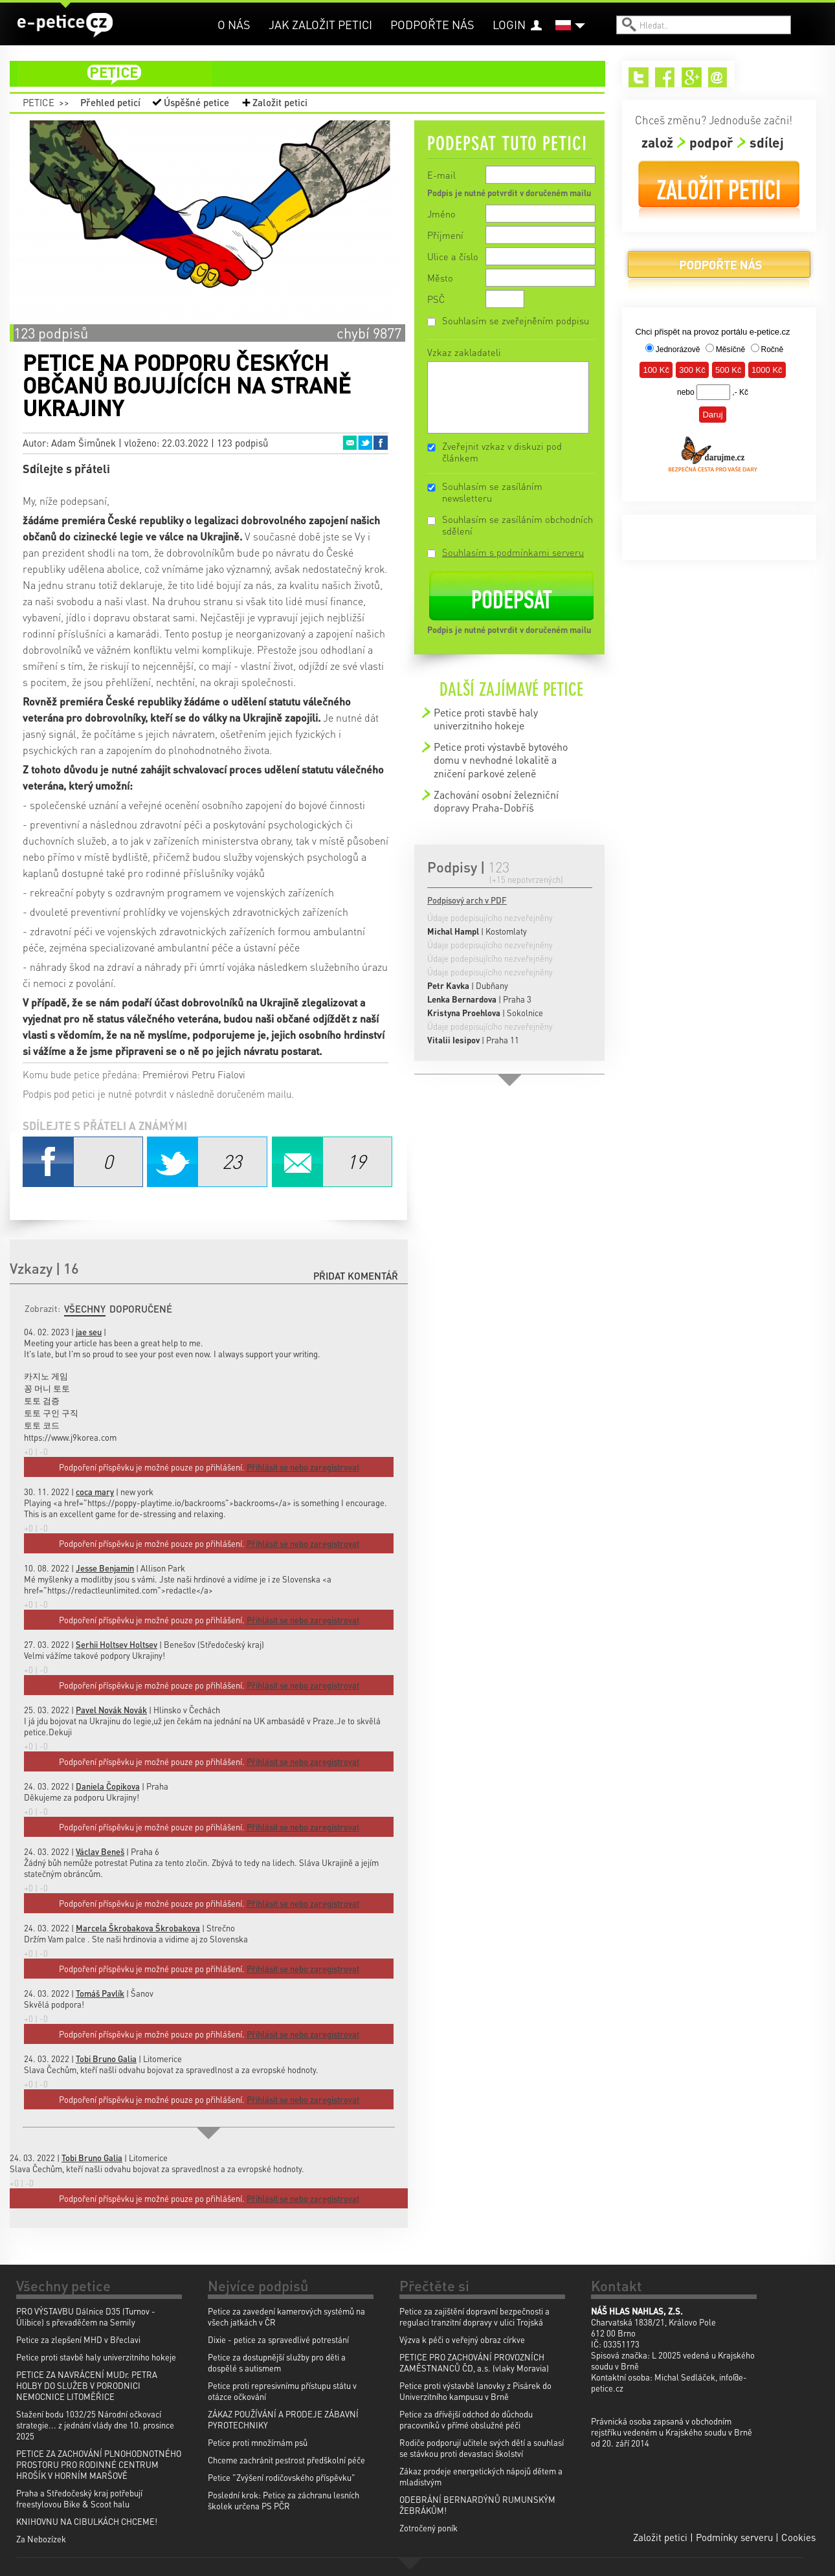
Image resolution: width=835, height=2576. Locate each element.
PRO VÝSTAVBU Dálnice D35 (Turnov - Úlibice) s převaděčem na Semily (85, 2316)
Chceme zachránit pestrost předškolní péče (286, 2459)
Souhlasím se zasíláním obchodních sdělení (517, 525)
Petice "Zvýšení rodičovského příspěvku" (281, 2477)
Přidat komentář (355, 1275)
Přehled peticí (110, 102)
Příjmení (445, 235)
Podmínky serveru (734, 2537)
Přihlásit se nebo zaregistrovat (303, 2198)
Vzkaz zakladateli (464, 352)
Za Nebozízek (41, 2538)
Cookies (798, 2537)
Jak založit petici (320, 24)
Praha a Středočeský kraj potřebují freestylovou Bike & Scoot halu (79, 2498)
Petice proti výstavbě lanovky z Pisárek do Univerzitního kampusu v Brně (475, 2391)
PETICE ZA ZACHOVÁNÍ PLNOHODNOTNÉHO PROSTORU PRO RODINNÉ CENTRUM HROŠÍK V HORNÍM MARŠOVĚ (98, 2464)
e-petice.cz (65, 25)
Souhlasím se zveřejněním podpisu (515, 320)
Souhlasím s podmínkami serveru (513, 552)
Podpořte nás (432, 24)
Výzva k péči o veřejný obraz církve (462, 2339)
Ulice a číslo (452, 256)
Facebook (380, 443)
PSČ (436, 299)
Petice (38, 102)
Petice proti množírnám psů (257, 2442)
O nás (234, 24)
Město (440, 277)
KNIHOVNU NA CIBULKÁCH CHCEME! (86, 2521)
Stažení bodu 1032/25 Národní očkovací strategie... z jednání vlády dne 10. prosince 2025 (95, 2424)
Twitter (365, 443)
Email (349, 443)
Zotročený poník (428, 2527)
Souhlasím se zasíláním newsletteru (492, 492)
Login (509, 24)
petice (315, 74)
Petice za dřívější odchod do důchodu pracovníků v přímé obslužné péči (466, 2419)
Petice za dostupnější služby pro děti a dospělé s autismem (277, 2362)
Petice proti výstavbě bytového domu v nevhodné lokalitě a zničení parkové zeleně (501, 760)
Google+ (692, 77)
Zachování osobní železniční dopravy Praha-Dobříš (496, 801)
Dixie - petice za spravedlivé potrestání (278, 2339)
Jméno (441, 213)
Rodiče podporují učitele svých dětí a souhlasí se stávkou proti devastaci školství (481, 2448)
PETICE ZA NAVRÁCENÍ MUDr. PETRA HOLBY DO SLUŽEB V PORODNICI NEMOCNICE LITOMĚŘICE (86, 2385)
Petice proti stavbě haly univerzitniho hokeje (486, 718)
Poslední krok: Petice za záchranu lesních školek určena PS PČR (283, 2500)
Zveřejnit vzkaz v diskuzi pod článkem (502, 451)
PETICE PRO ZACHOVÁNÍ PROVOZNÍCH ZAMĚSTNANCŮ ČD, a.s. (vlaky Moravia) (474, 2362)
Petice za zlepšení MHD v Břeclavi (78, 2339)
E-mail (441, 175)
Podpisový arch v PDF (467, 899)
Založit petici (279, 102)
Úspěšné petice (196, 102)
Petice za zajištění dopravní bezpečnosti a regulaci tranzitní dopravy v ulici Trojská (474, 2316)
